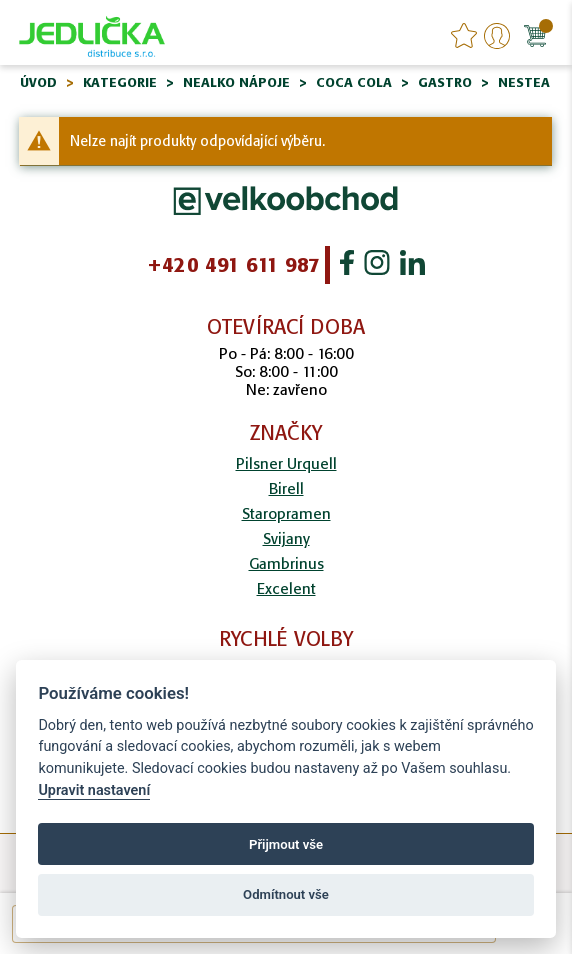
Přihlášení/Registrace (497, 36)
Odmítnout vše (286, 894)
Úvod (38, 82)
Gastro (445, 82)
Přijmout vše (286, 844)
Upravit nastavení (94, 790)
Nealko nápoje (236, 82)
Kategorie (120, 82)
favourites (464, 36)
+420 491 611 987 (233, 265)
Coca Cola (354, 82)
